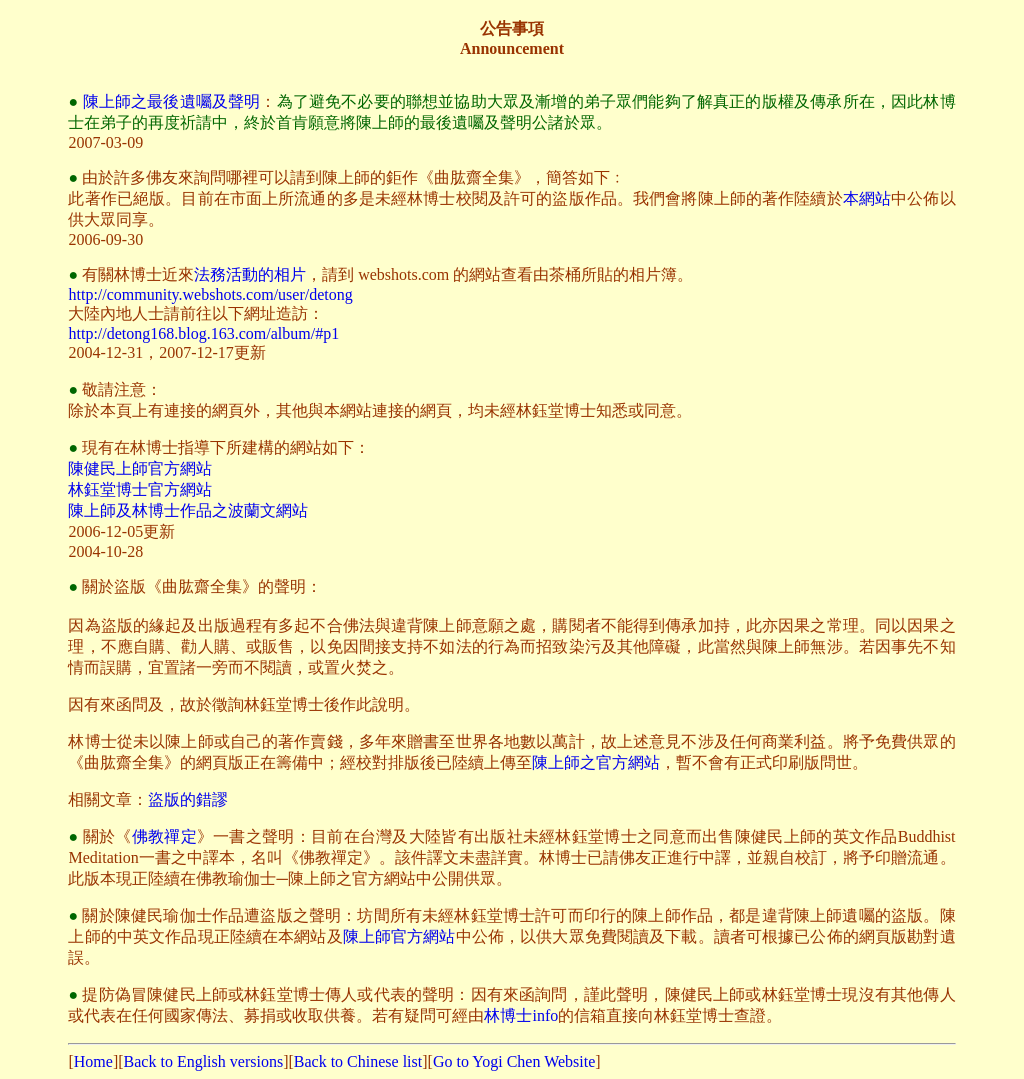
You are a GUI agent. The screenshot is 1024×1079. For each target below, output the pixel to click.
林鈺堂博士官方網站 (140, 489)
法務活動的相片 (250, 274)
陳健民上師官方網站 (140, 468)
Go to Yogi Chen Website (514, 1061)
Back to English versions (204, 1061)
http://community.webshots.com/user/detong (210, 294)
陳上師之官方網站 (596, 762)
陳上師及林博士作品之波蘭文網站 (188, 510)
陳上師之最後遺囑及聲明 (172, 101)
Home (93, 1061)
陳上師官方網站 (399, 936)
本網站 (867, 198)
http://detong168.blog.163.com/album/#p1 (203, 333)
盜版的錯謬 (188, 799)
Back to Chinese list (358, 1061)
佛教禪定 (164, 836)
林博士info (521, 1015)
